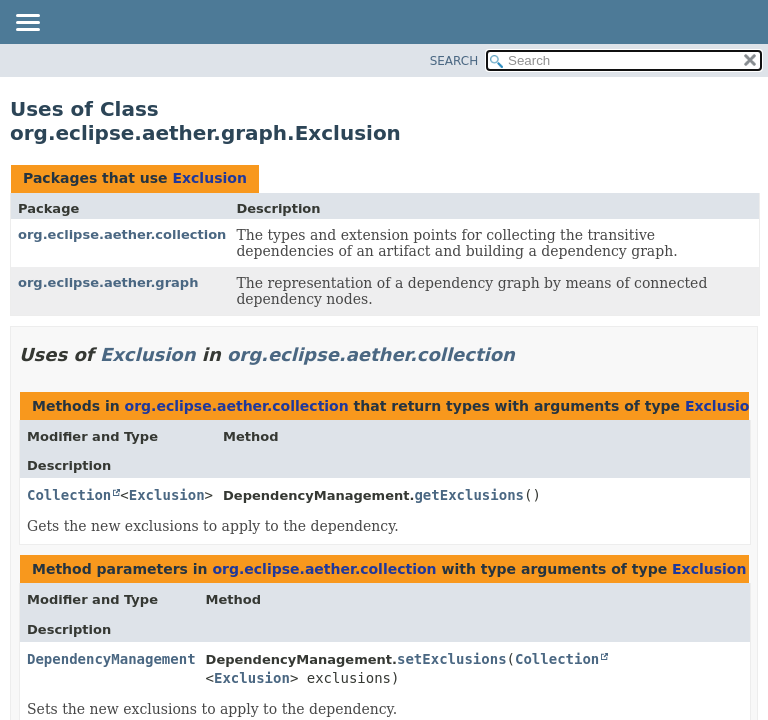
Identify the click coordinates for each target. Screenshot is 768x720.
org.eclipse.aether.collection (122, 234)
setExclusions (452, 659)
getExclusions (469, 495)
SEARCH (454, 61)
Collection (69, 495)
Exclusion (209, 178)
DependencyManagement (111, 659)
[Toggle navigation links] (27, 24)
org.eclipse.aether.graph (108, 282)
